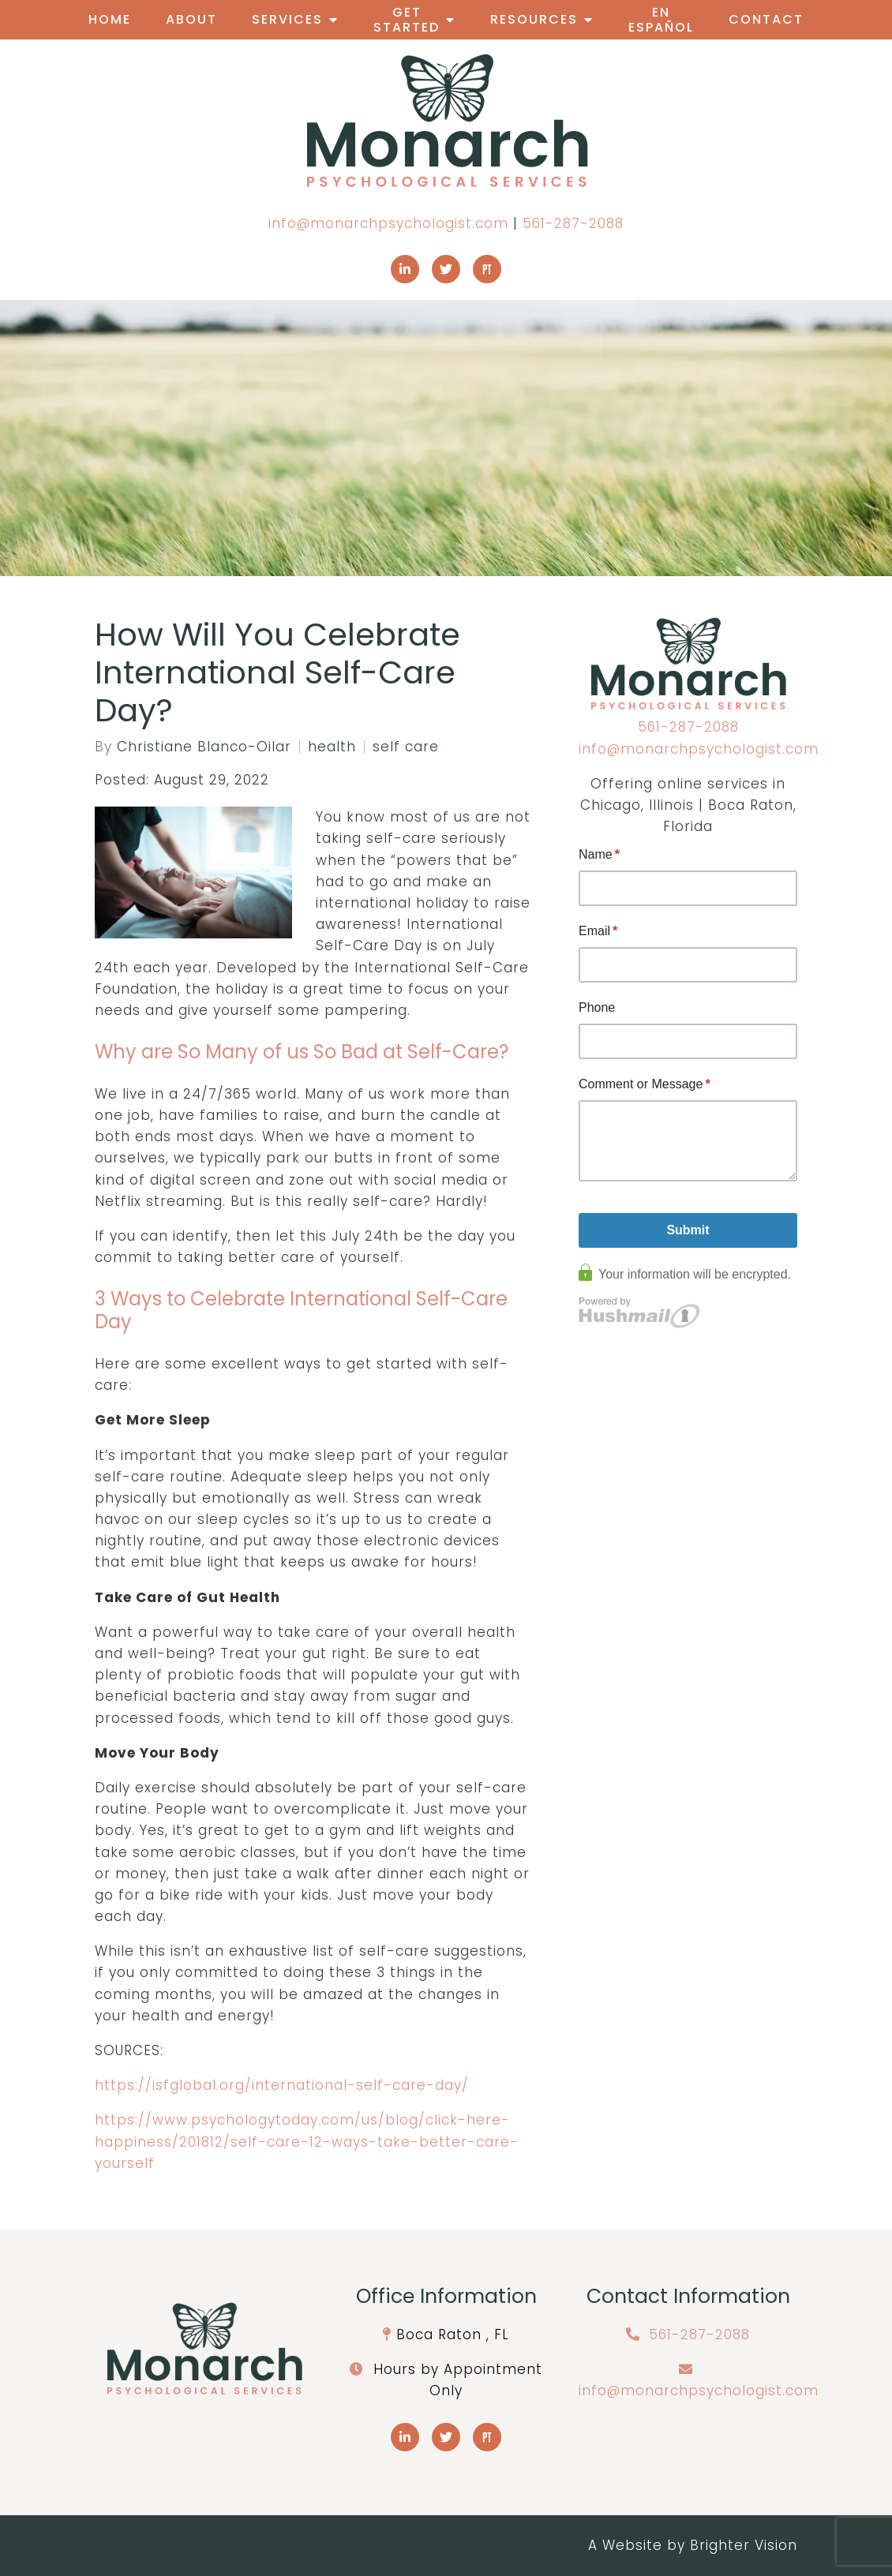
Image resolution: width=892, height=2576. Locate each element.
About (191, 19)
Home (109, 19)
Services (287, 19)
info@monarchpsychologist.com (388, 223)
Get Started (406, 19)
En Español (661, 19)
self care (406, 747)
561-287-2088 (573, 223)
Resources (534, 19)
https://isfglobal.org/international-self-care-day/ (282, 2085)
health (332, 747)
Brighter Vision (743, 2545)
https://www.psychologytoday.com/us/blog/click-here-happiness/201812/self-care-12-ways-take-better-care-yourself (307, 2141)
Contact (766, 19)
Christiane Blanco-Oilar (204, 747)
